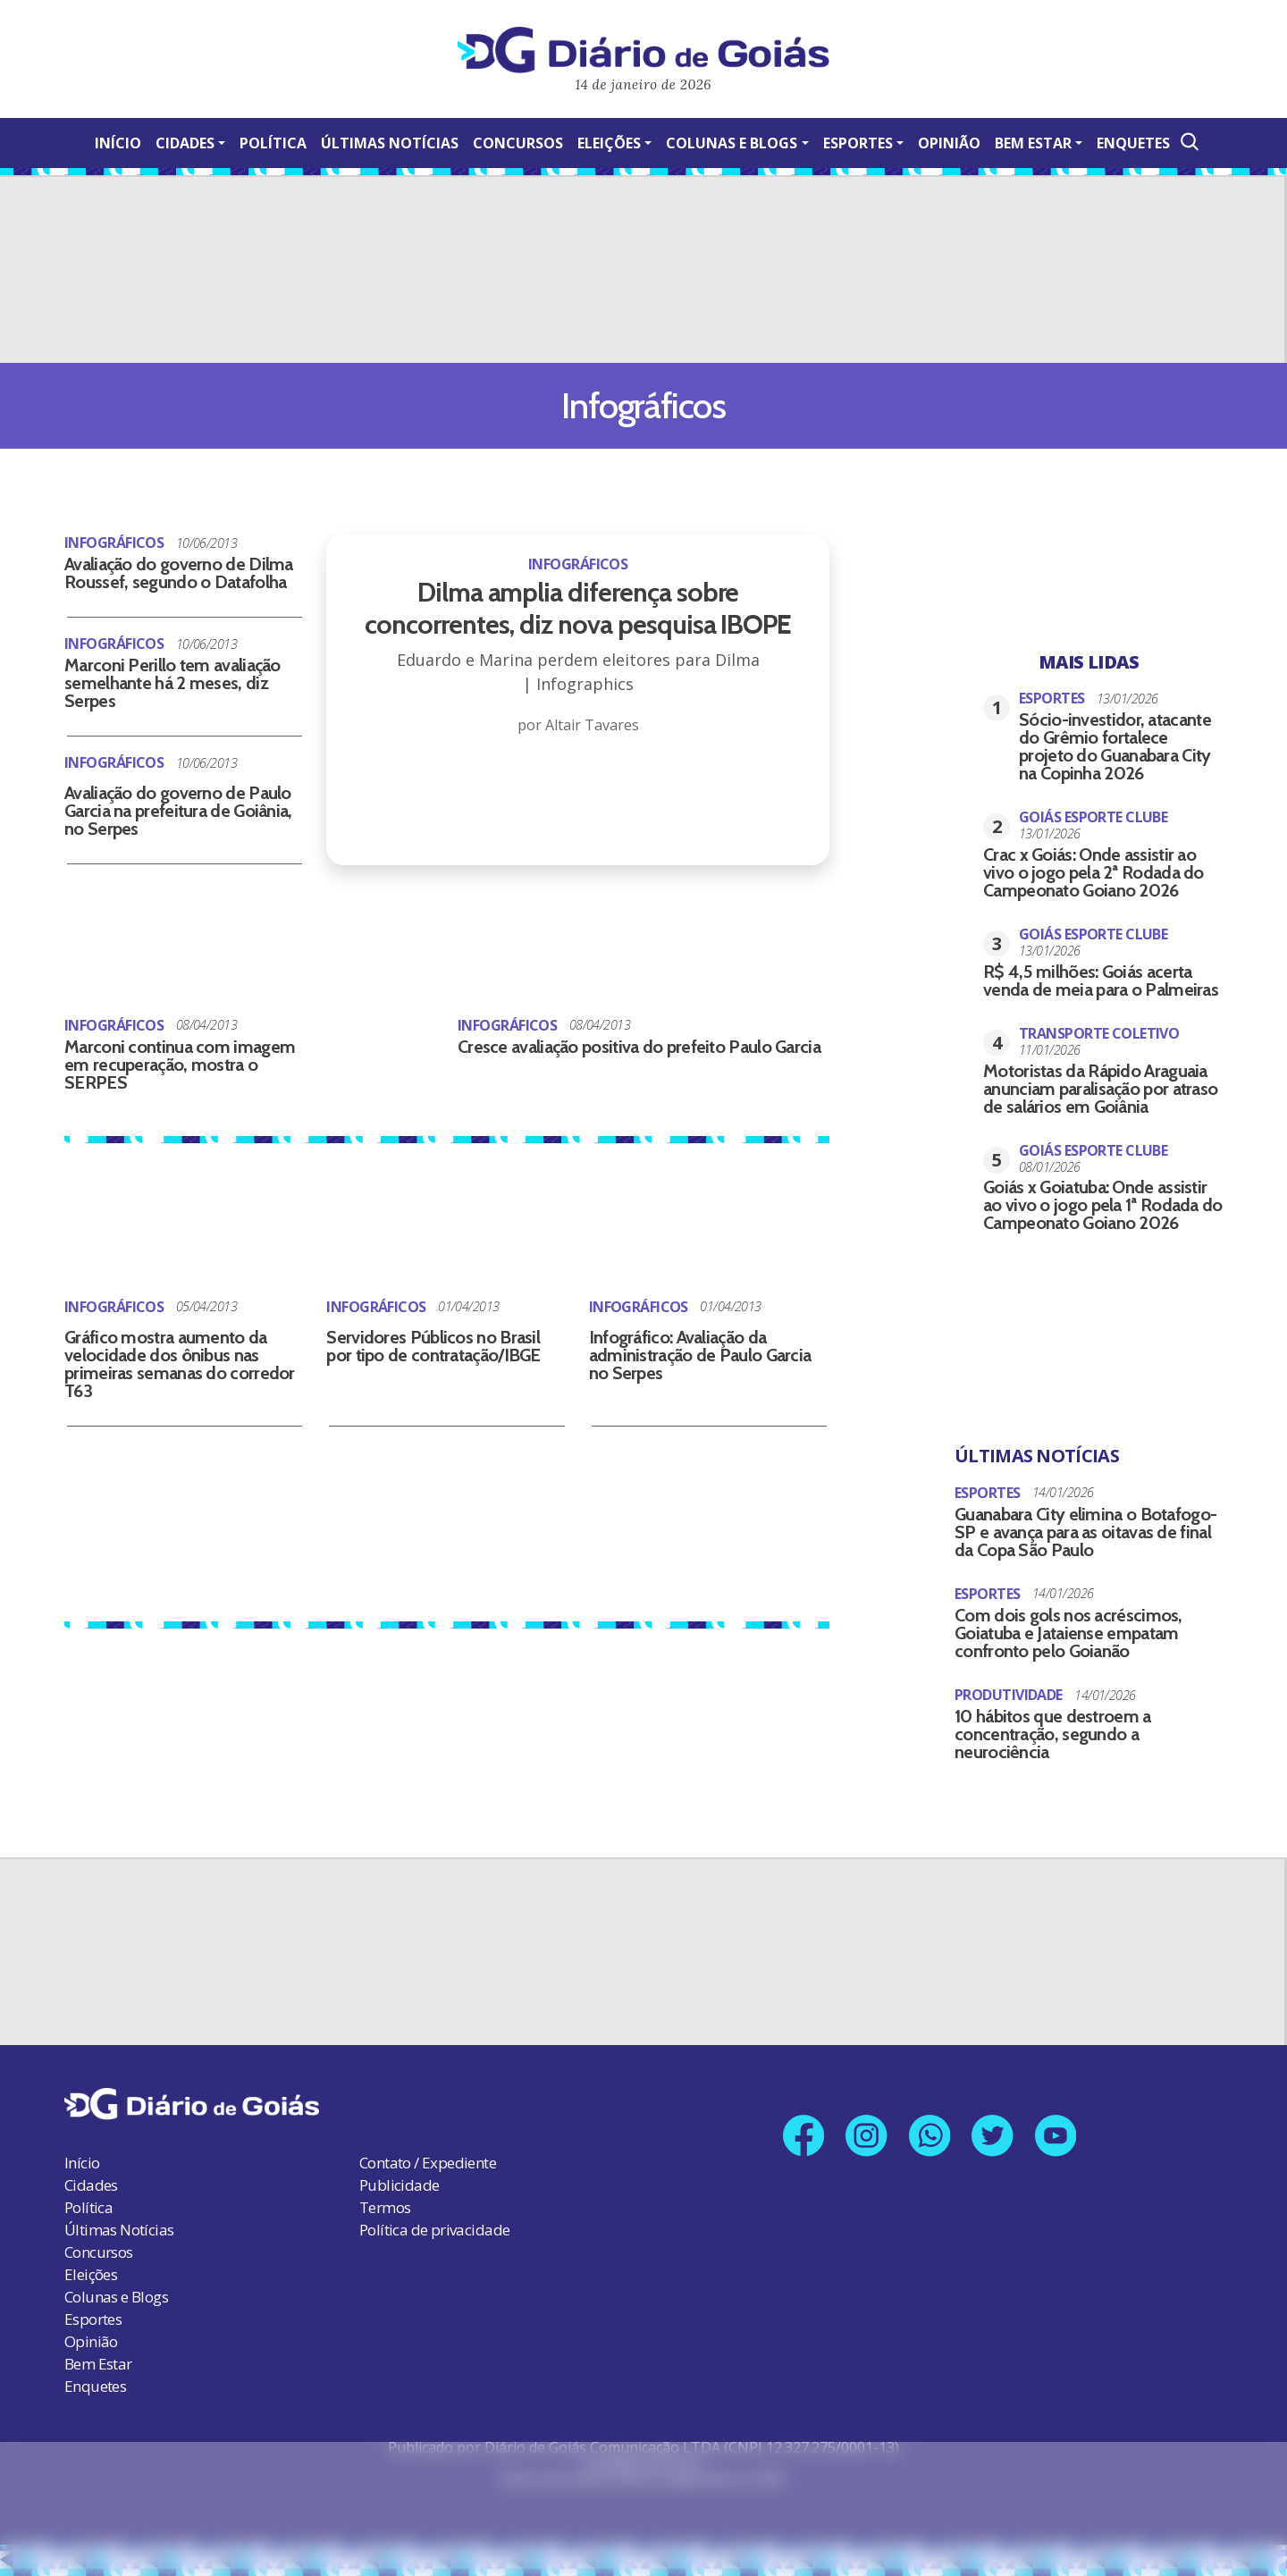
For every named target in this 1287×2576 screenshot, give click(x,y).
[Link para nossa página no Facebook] (803, 2136)
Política (273, 143)
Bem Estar (1033, 143)
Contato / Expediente (427, 2162)
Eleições (609, 143)
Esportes (858, 143)
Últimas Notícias (389, 143)
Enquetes (1133, 143)
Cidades (185, 143)
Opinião (949, 143)
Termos (384, 2207)
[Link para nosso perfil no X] (993, 2136)
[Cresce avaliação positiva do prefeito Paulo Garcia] (381, 1040)
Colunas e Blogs (731, 143)
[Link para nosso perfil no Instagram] (866, 2136)
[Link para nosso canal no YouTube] (1057, 2136)
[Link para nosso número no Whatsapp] (930, 2136)
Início (118, 143)
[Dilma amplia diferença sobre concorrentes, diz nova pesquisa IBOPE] (577, 646)
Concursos (518, 143)
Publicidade (399, 2185)
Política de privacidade (434, 2229)
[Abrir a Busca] (1188, 141)
